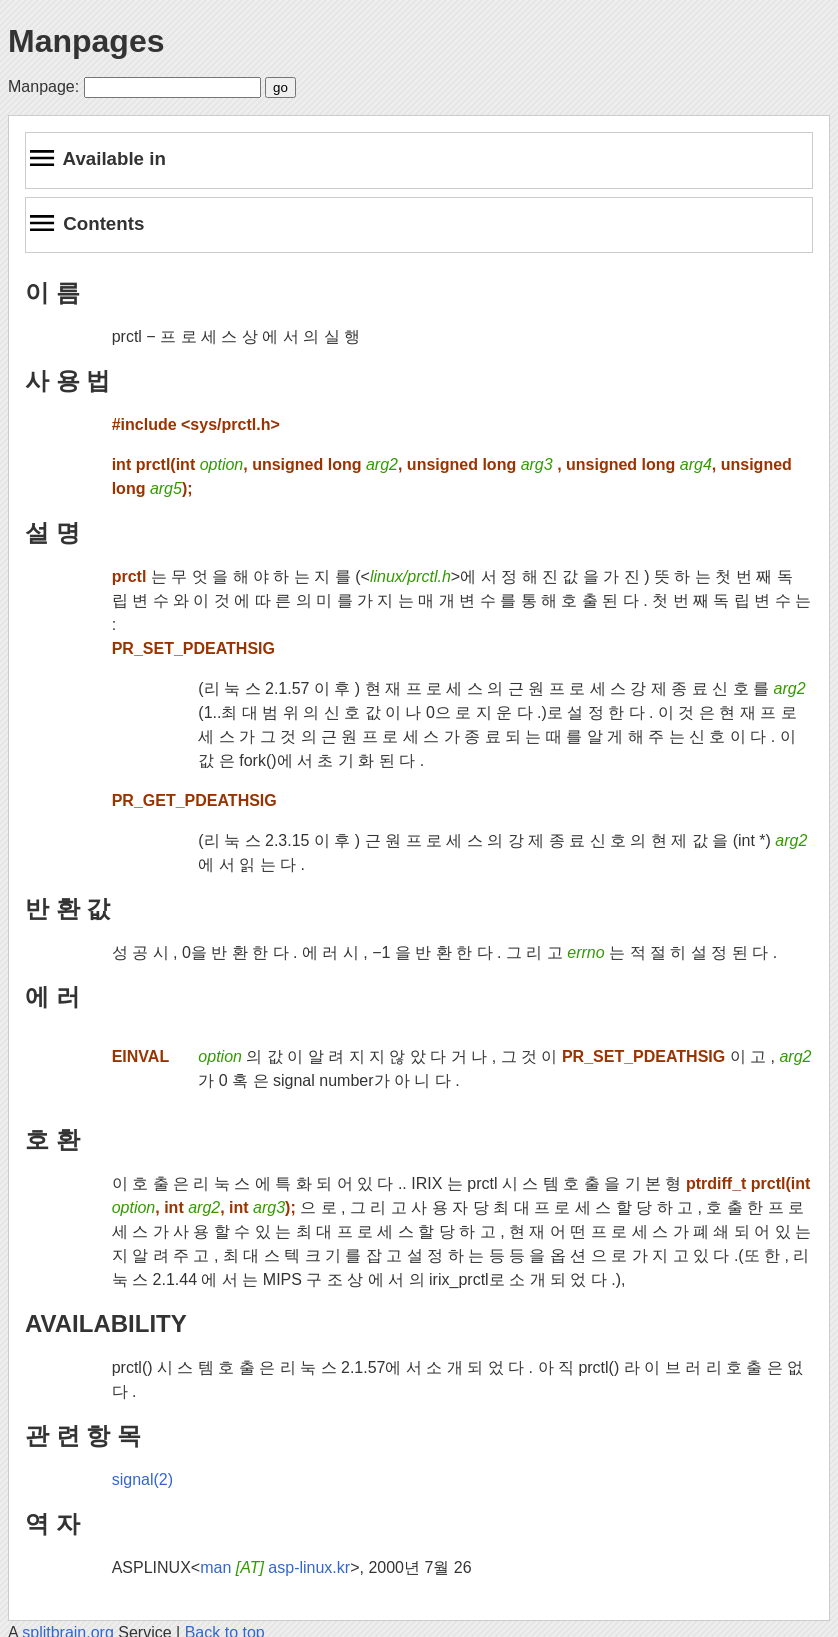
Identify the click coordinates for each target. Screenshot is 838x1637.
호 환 (52, 1139)
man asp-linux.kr (275, 1567)
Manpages (86, 41)
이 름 (52, 292)
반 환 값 (67, 908)
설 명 (52, 532)
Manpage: (43, 86)
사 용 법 (67, 380)
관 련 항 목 (83, 1435)
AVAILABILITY (106, 1323)
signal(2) (142, 1479)
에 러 (52, 996)
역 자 (52, 1523)
